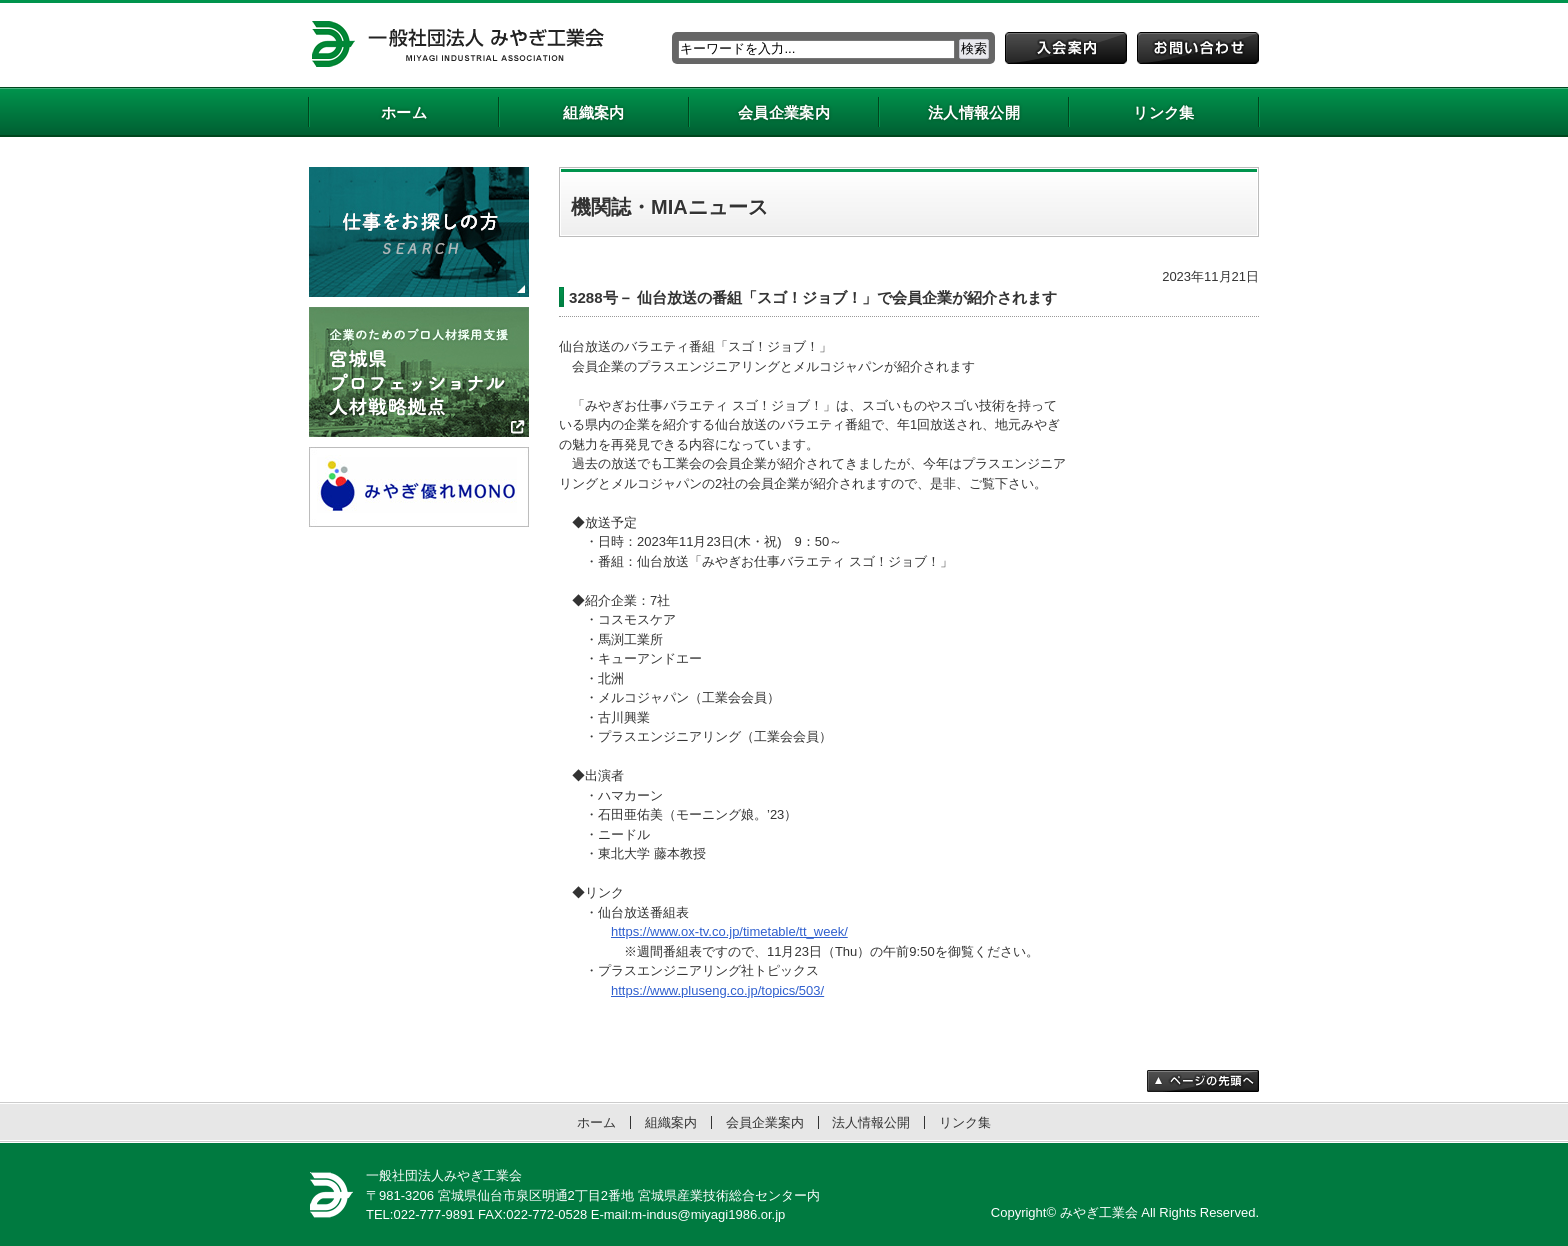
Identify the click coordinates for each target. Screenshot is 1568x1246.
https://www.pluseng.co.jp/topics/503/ (717, 990)
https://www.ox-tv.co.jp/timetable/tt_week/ (729, 931)
